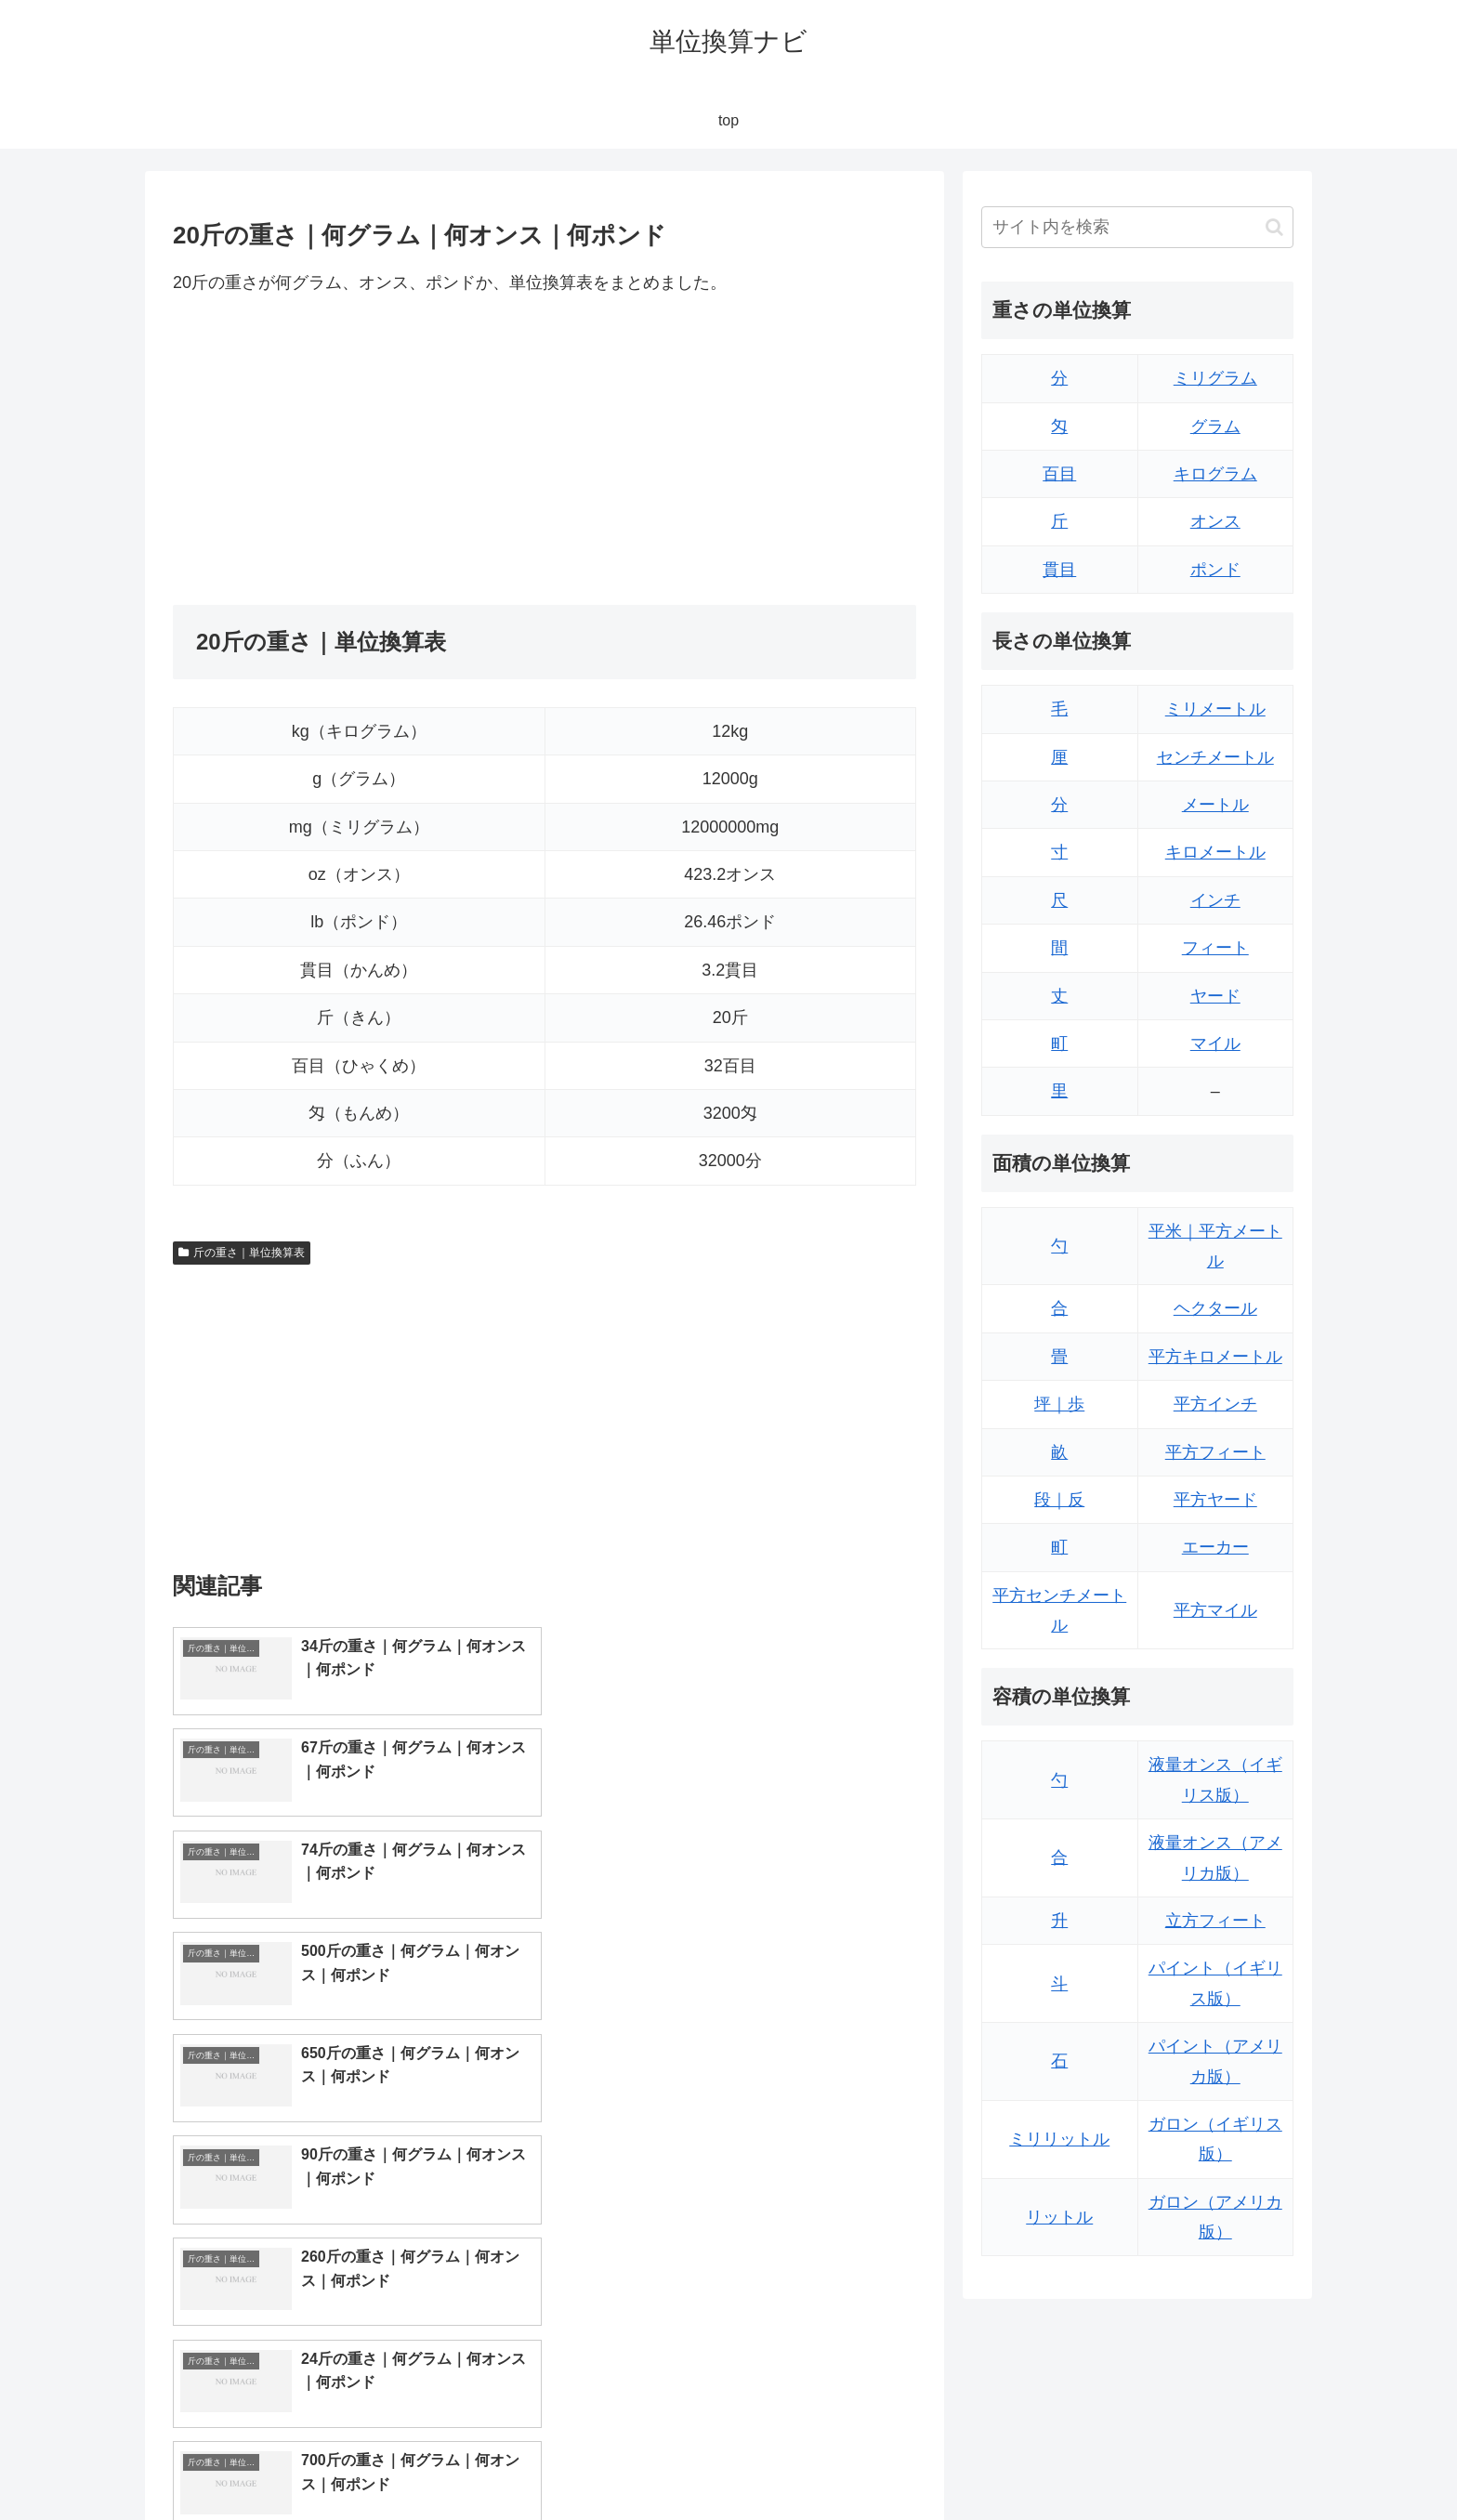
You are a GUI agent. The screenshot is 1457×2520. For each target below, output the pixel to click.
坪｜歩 (1059, 1404)
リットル (1059, 2217)
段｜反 (1059, 1499)
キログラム (1215, 474)
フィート (1215, 947)
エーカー (1215, 1547)
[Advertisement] (359, 451)
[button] (1274, 227)
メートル (1215, 804)
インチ (1215, 900)
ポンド (1215, 569)
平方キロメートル (1215, 1356)
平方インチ (1215, 1404)
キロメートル (1215, 852)
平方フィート (1215, 1452)
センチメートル (1215, 757)
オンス (1215, 521)
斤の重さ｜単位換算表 (241, 1252)
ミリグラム (1215, 378)
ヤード (1215, 996)
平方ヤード (1215, 1499)
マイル (1215, 1043)
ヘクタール (1215, 1308)
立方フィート (1215, 1920)
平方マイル (1215, 1610)
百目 (1059, 474)
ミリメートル (1215, 709)
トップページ (1106, 2461)
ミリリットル (1059, 2139)
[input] (1137, 227)
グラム (1215, 426)
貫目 (1059, 569)
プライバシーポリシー (1229, 2461)
